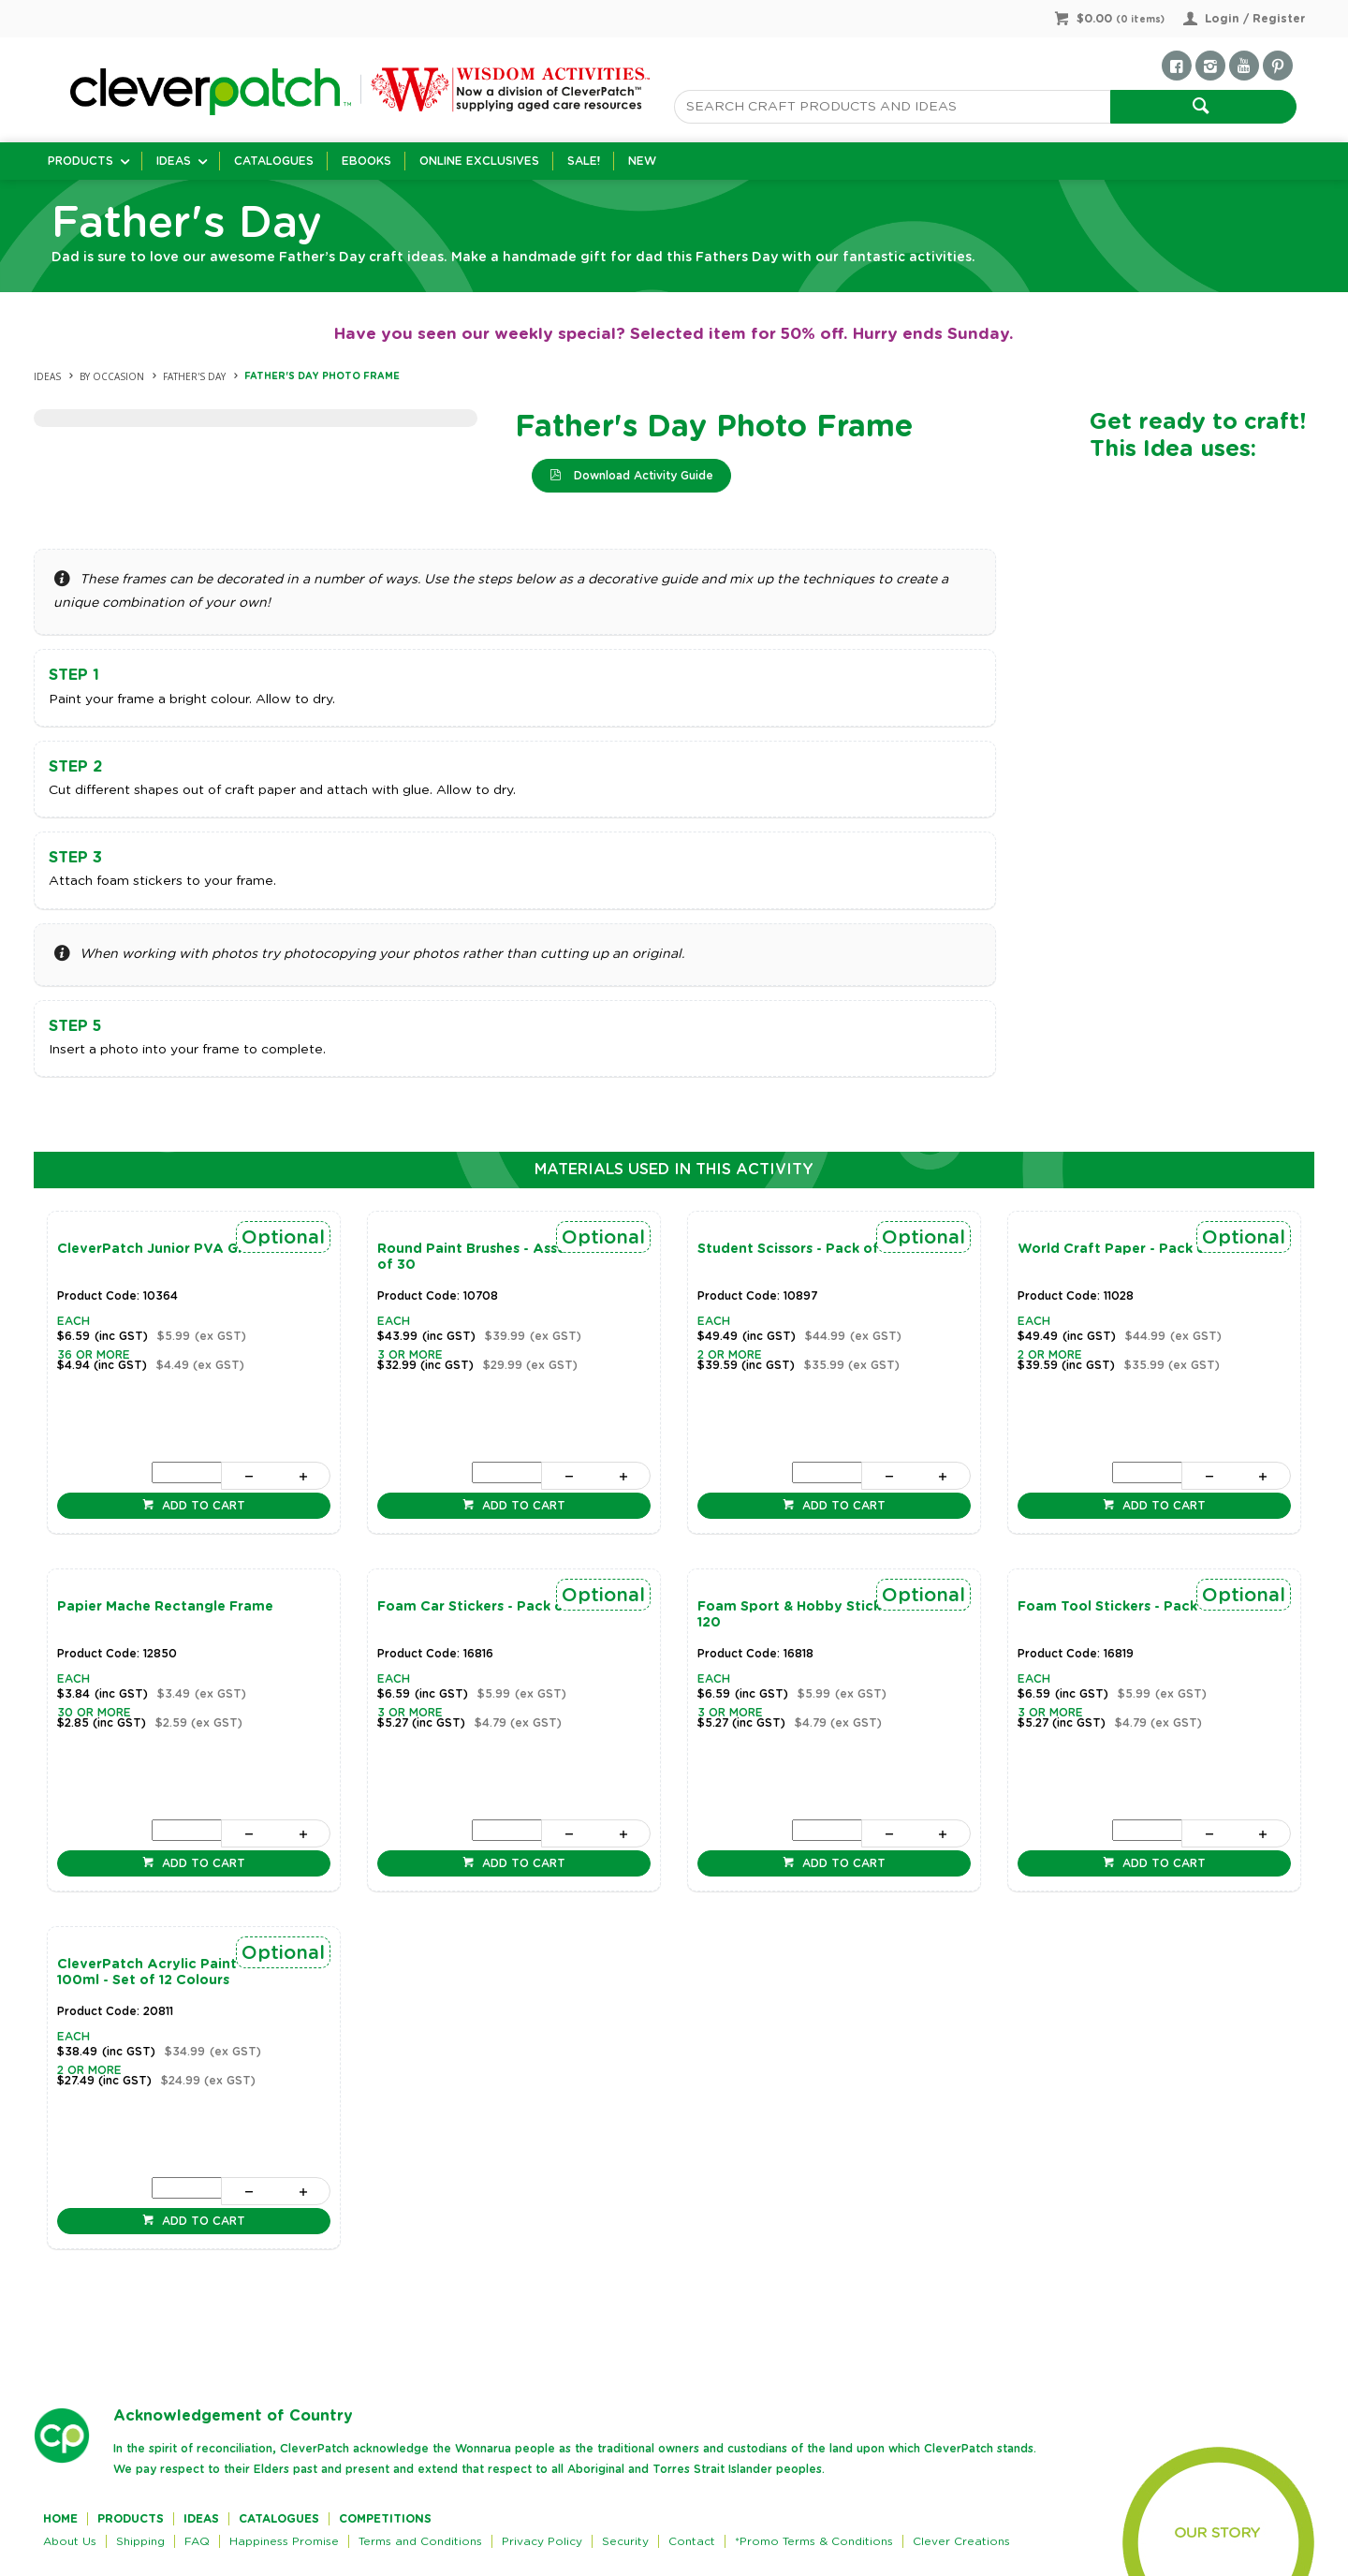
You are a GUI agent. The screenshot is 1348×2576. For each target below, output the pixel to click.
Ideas (173, 161)
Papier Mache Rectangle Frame (165, 1606)
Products (80, 161)
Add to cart (201, 1505)
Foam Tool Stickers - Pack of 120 (1131, 1606)
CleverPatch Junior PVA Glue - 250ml (186, 1249)
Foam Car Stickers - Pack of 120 (487, 1606)
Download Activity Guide (641, 475)
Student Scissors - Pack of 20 (799, 1249)
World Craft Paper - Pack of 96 (1126, 1249)
